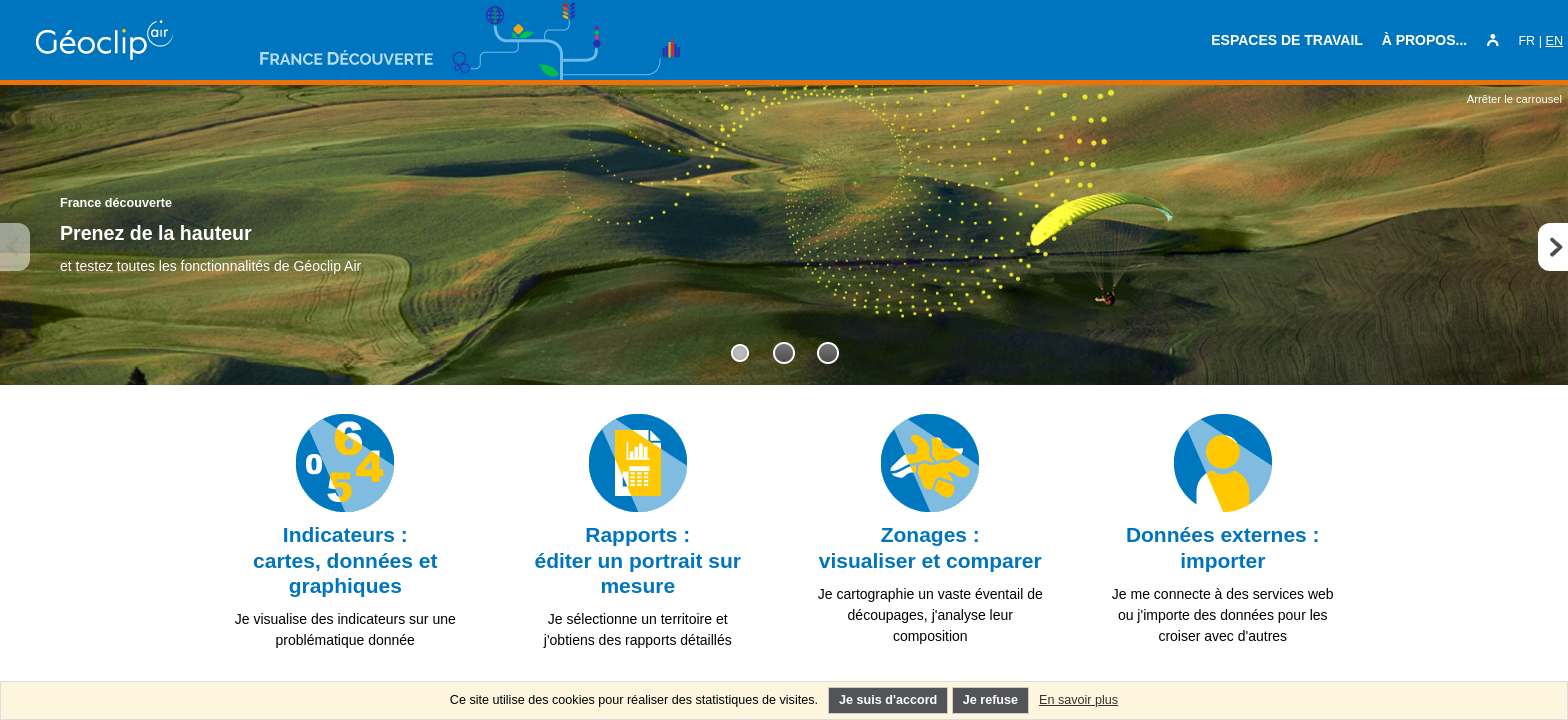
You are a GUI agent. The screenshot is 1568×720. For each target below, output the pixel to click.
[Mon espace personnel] (1493, 41)
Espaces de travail (1287, 40)
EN (1555, 41)
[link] (345, 535)
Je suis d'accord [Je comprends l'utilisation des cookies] (888, 700)
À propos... (1425, 40)
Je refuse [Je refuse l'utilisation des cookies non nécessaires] (990, 700)
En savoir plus (1078, 700)
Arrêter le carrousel (1514, 99)
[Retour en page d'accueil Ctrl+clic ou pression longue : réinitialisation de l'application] (150, 40)
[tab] (740, 353)
